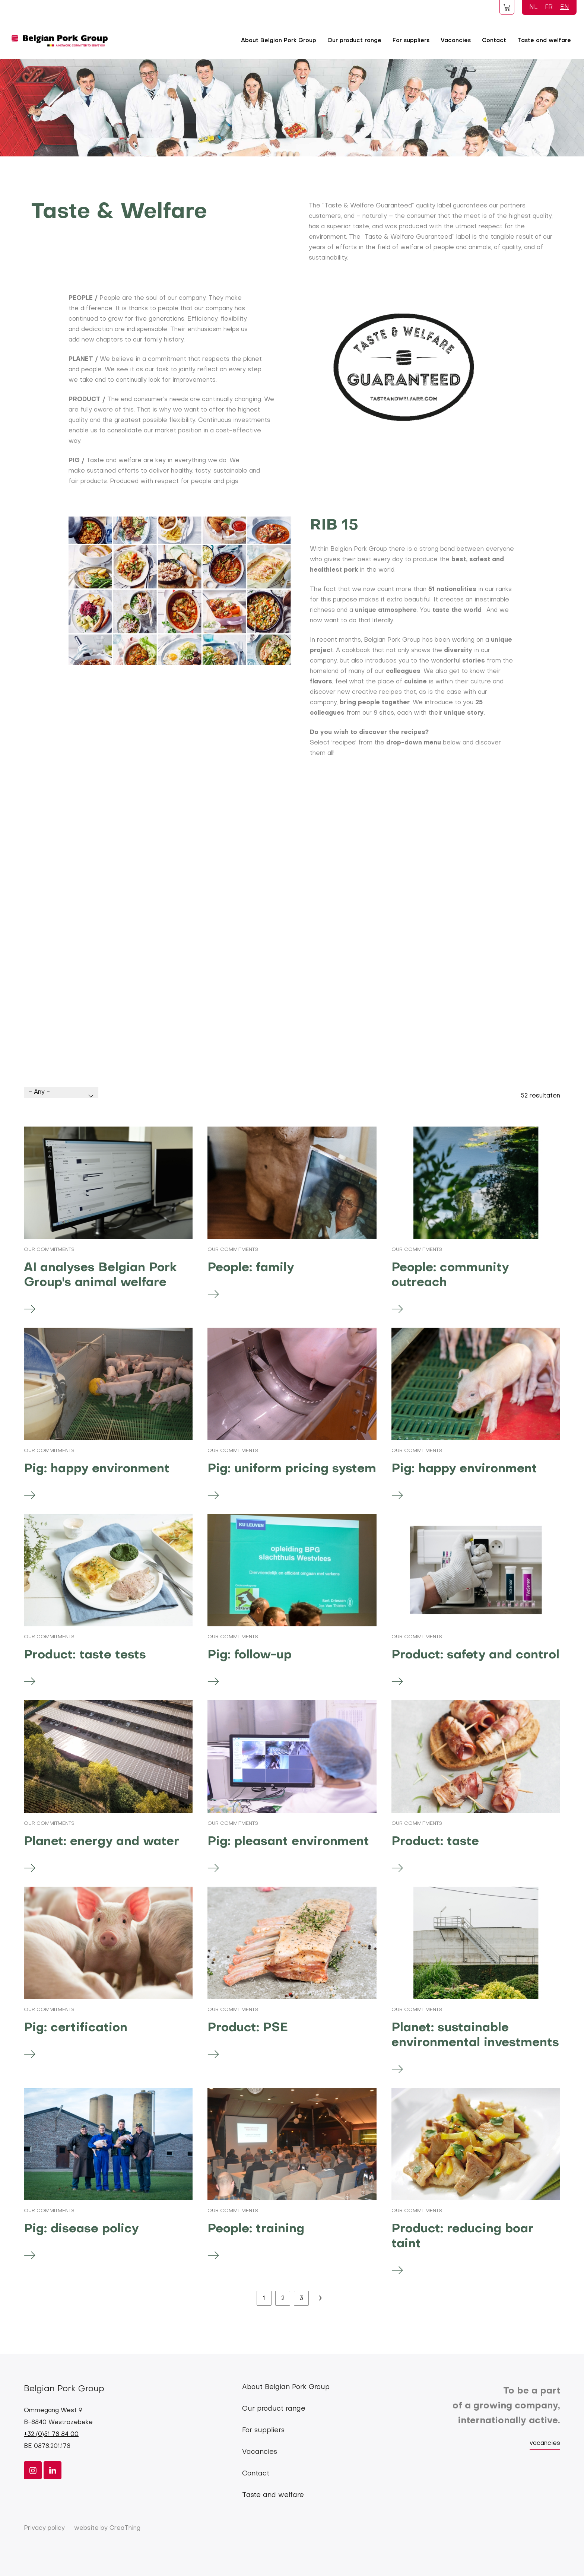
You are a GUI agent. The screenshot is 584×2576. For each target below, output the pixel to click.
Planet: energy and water (101, 1842)
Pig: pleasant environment (288, 1842)
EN (564, 7)
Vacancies (456, 40)
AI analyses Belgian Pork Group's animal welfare (100, 1275)
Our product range (354, 40)
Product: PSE (247, 2028)
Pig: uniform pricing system (291, 1469)
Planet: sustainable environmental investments (475, 2035)
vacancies (545, 2443)
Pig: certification (75, 2028)
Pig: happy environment (96, 1469)
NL (533, 7)
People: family (250, 1268)
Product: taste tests (85, 1655)
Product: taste (435, 1842)
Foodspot (507, 7)
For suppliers (411, 40)
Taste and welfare (544, 40)
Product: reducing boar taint (462, 2236)
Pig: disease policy (81, 2229)
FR (549, 7)
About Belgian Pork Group (278, 40)
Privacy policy (44, 2528)
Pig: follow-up (249, 1655)
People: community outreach (450, 1275)
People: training (255, 2229)
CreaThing (125, 2528)
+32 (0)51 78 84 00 (51, 2434)
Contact (494, 40)
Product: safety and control (475, 1655)
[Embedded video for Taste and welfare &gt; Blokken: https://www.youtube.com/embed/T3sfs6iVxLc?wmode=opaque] (292, 914)
